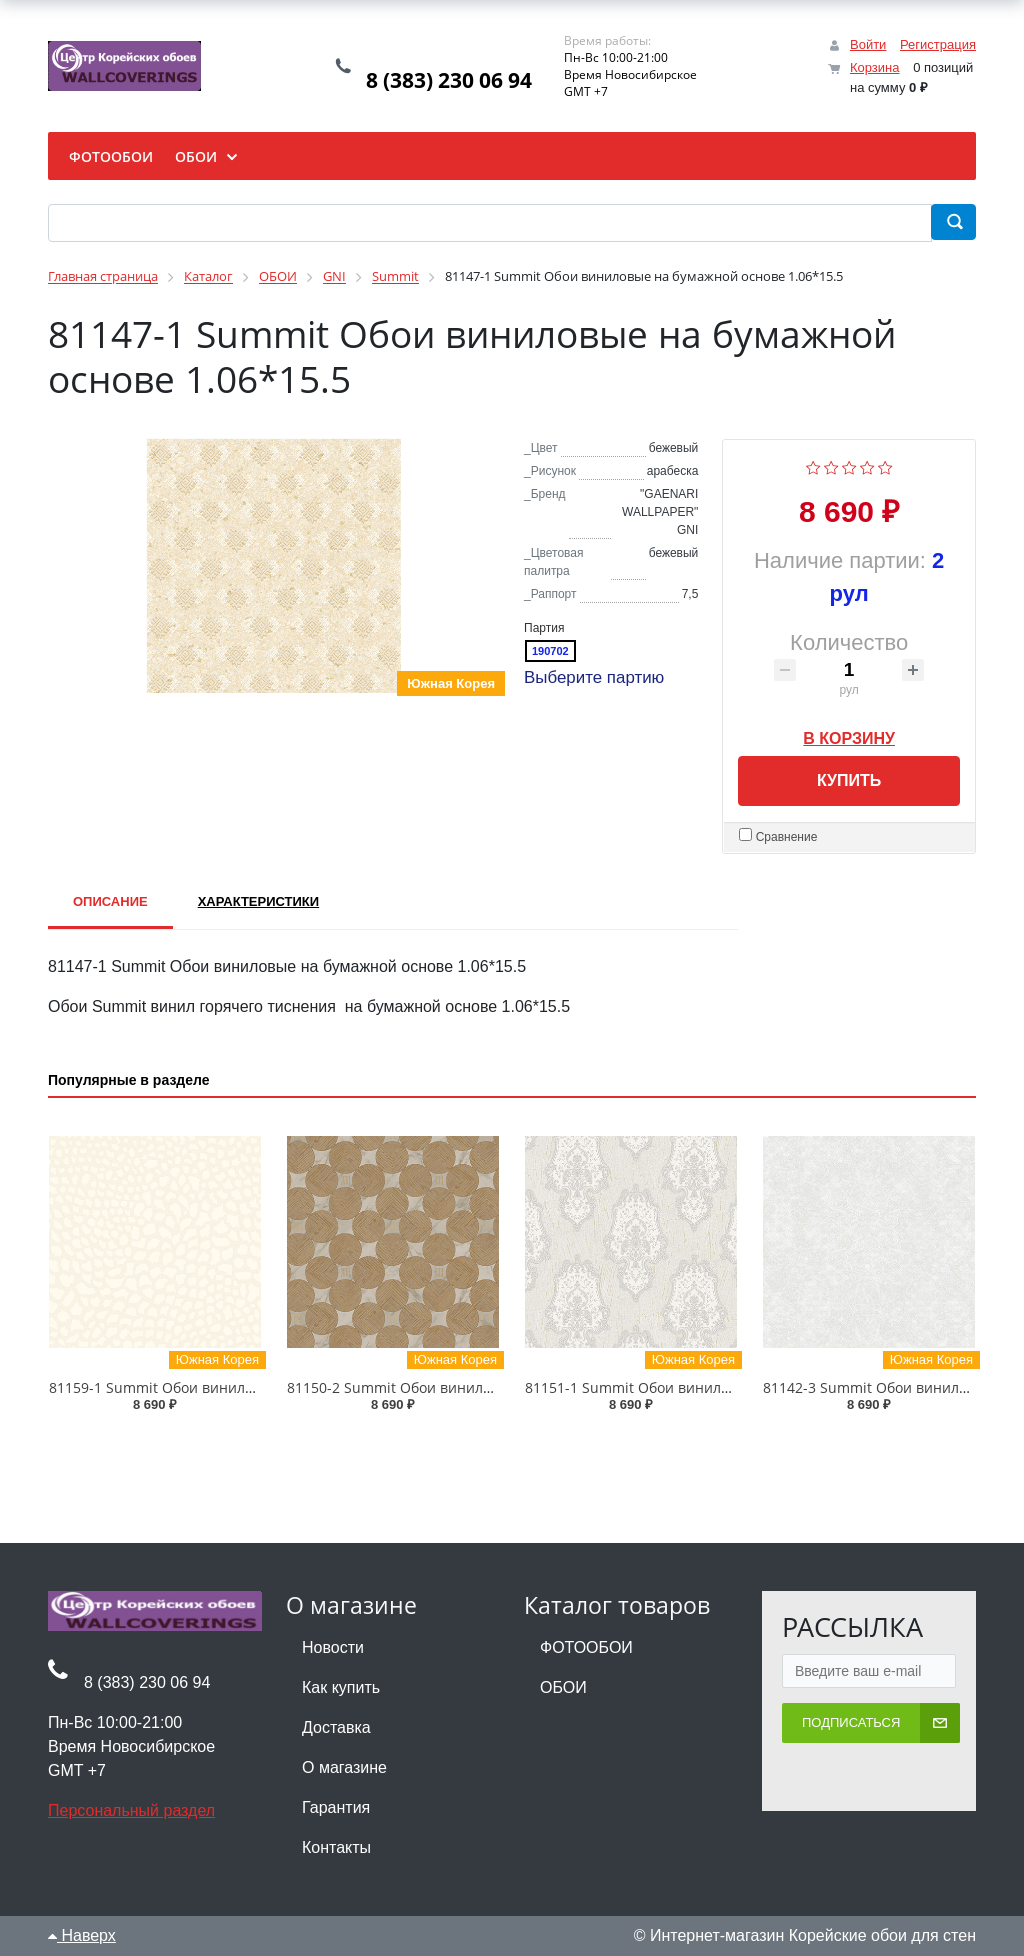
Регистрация (938, 44)
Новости (333, 1647)
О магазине (344, 1767)
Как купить (341, 1687)
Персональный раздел (131, 1810)
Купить (849, 780)
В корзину (849, 735)
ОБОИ (563, 1687)
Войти (868, 44)
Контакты (336, 1847)
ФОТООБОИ (586, 1647)
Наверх (82, 1935)
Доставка (336, 1727)
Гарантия (336, 1807)
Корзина (875, 67)
